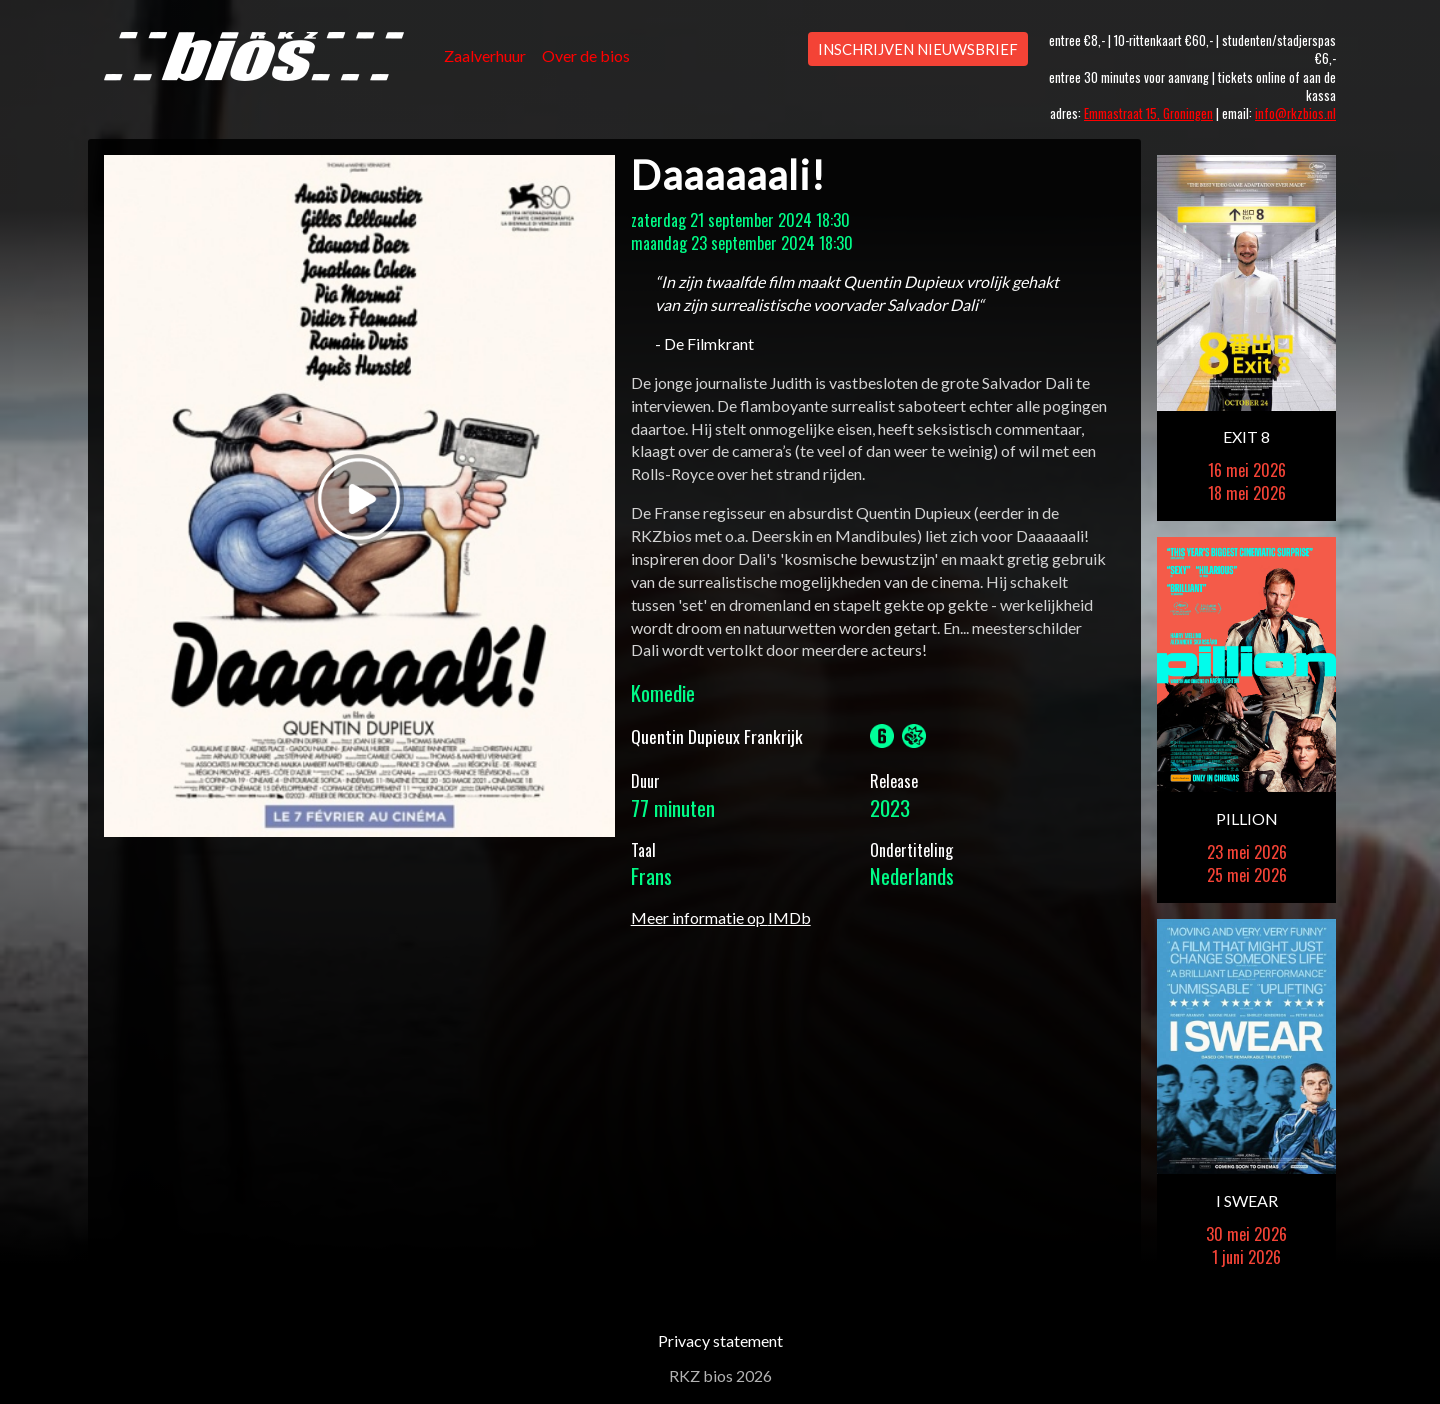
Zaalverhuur (485, 55)
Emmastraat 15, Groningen (1148, 113)
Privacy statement (720, 1340)
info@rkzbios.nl (1295, 113)
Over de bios (586, 55)
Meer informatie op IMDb (721, 917)
